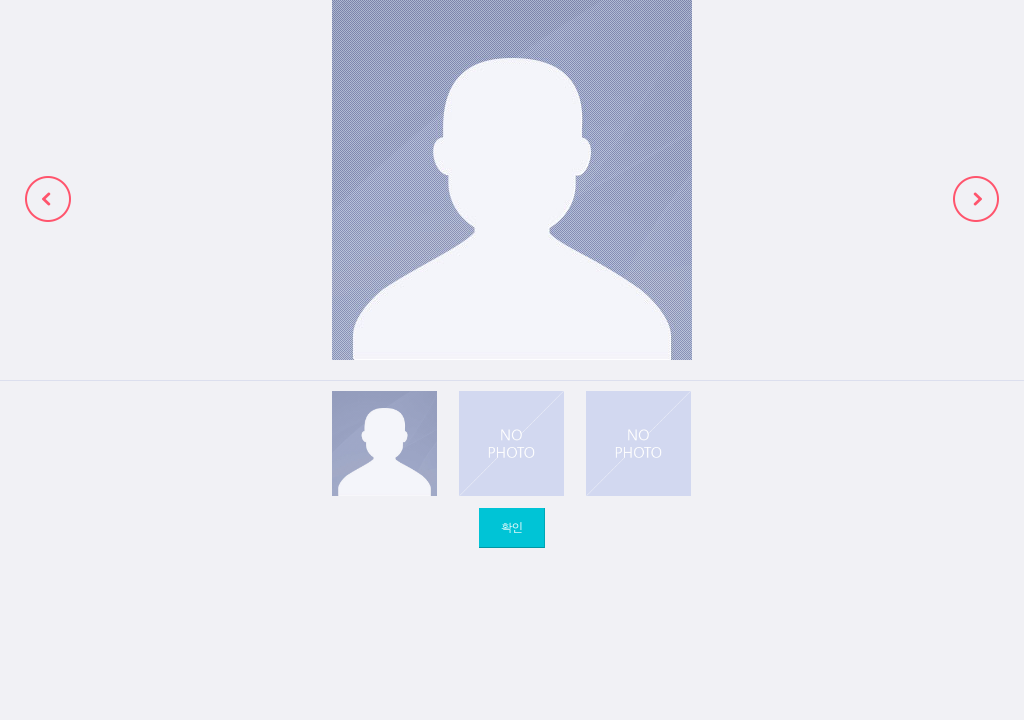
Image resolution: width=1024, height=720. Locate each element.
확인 (512, 526)
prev (48, 199)
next (976, 199)
